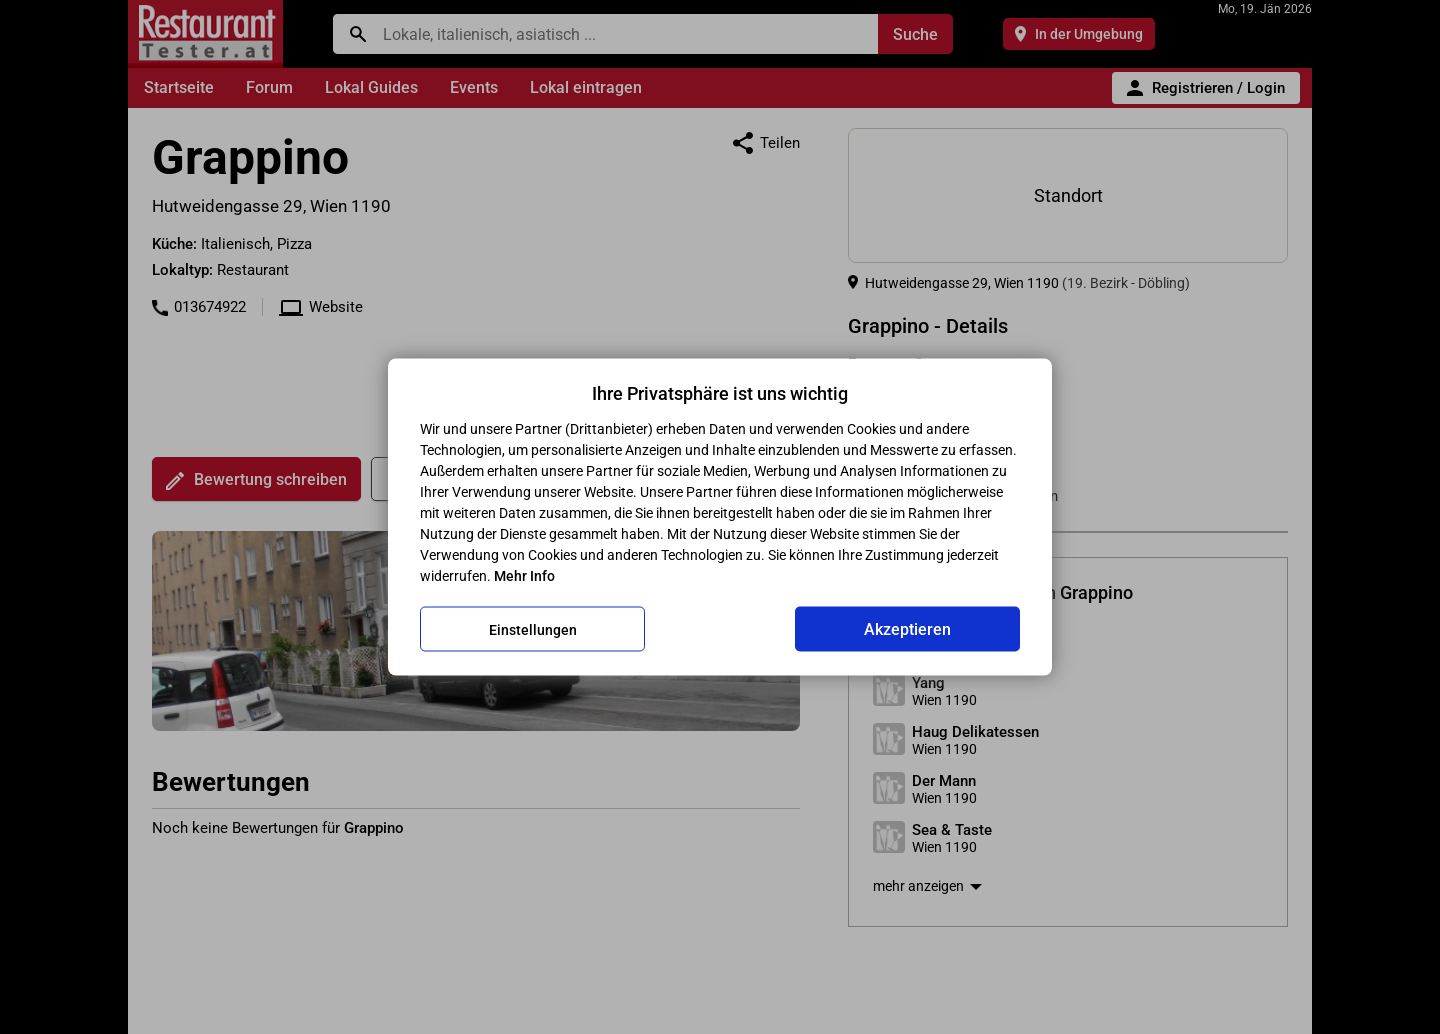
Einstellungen (533, 629)
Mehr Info (524, 576)
